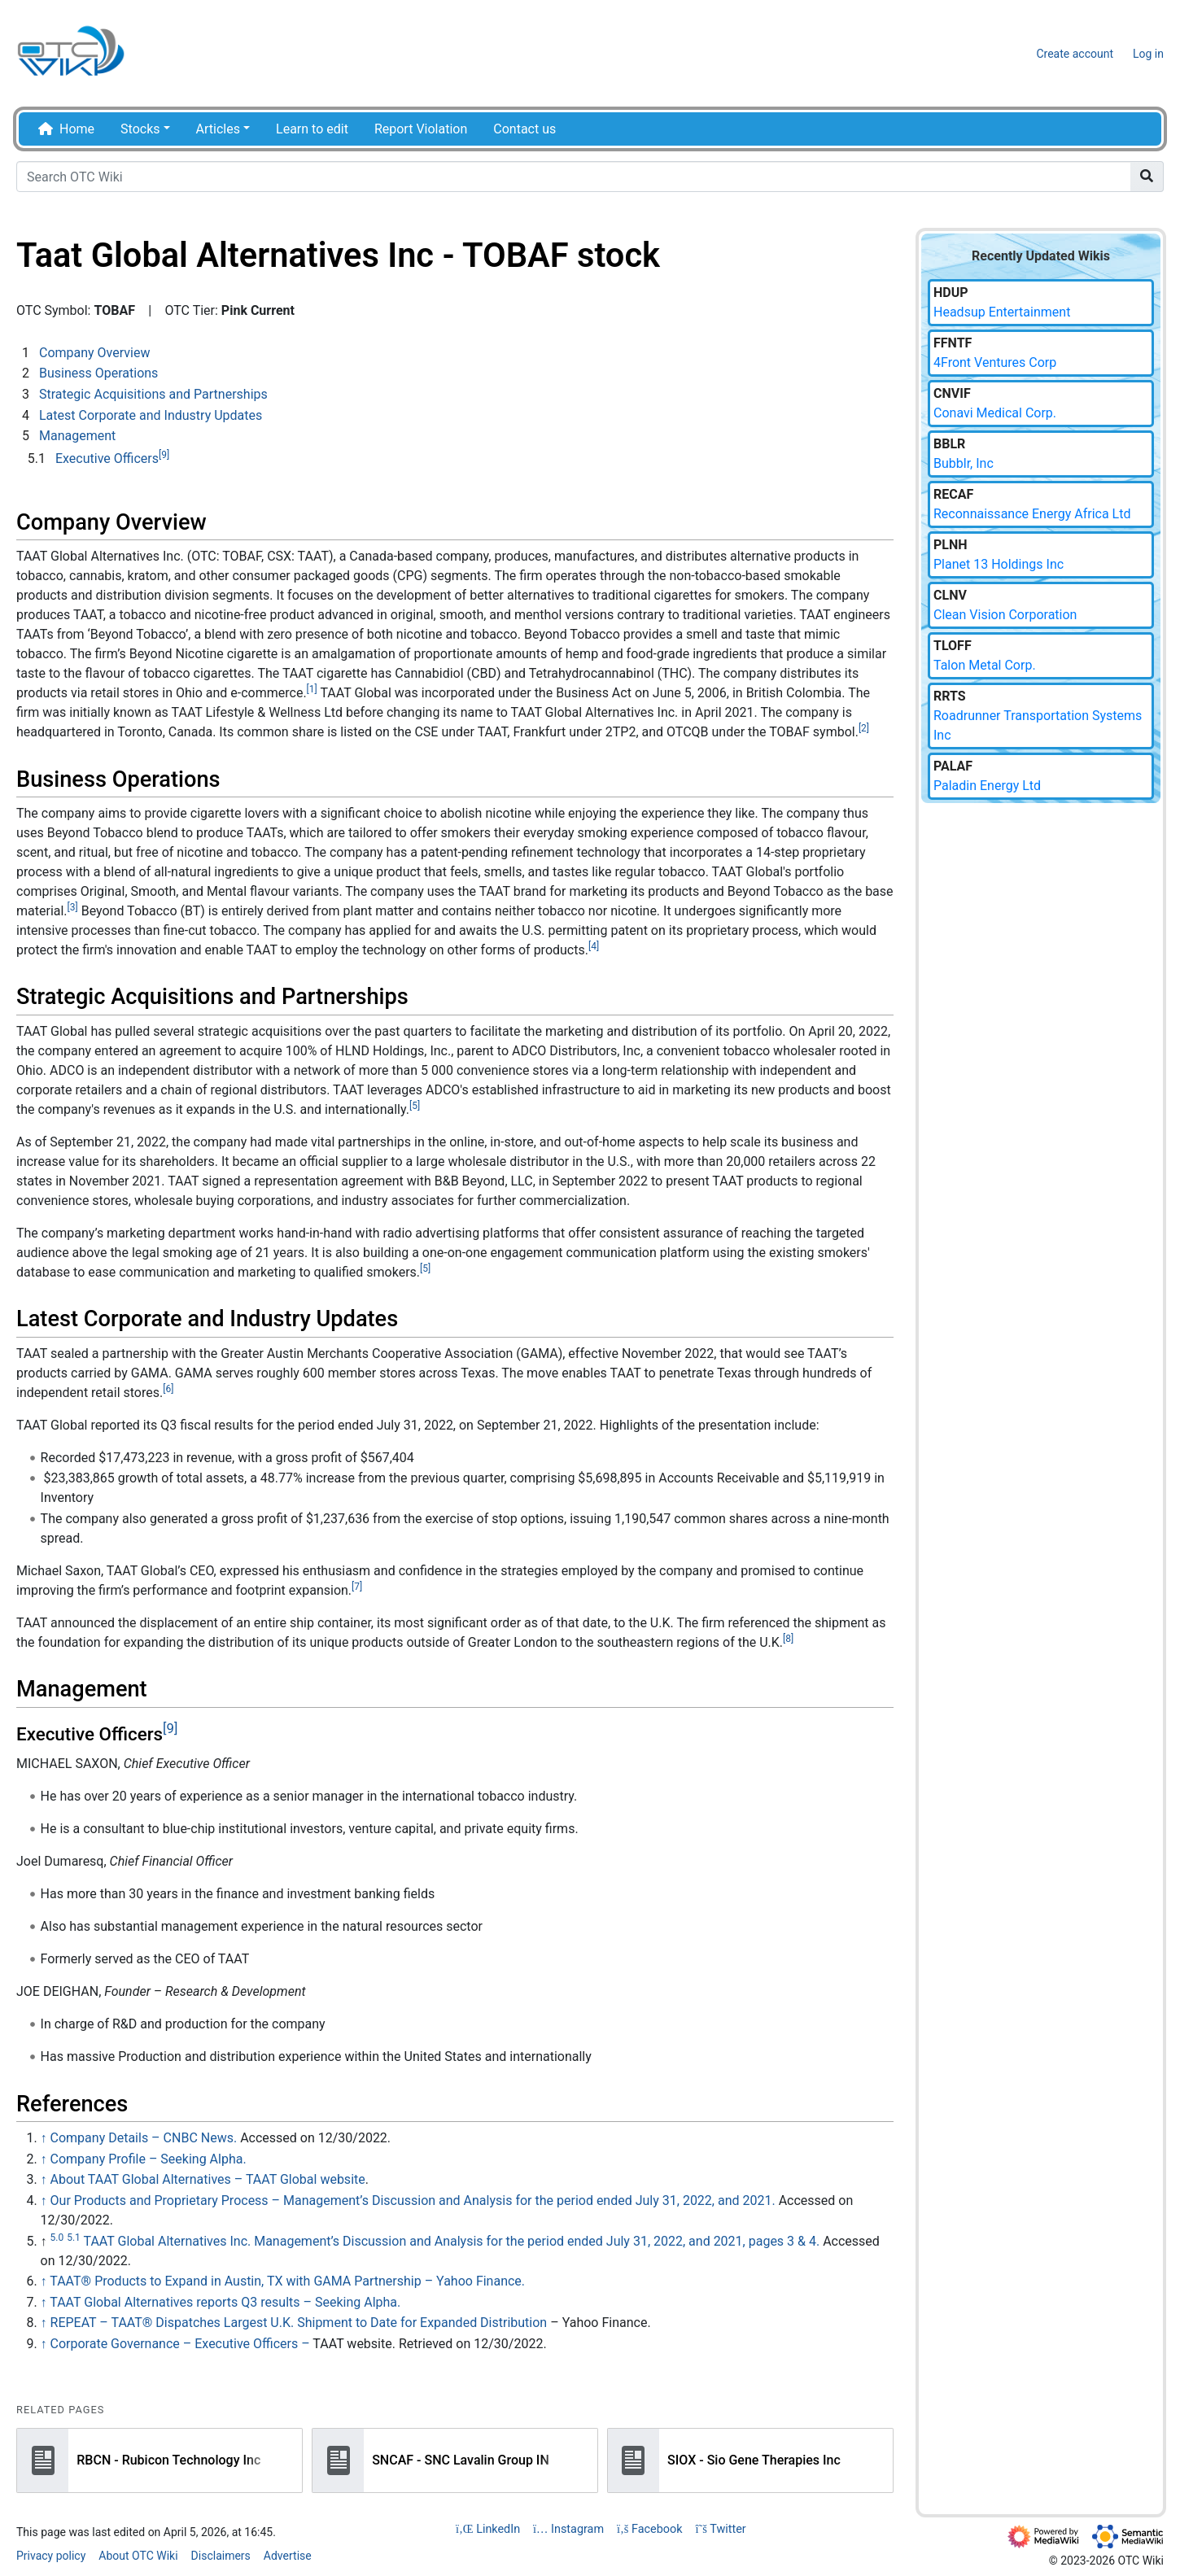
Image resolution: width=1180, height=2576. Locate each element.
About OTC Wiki (137, 2555)
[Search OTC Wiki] (573, 176)
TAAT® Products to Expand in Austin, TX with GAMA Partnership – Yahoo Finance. (287, 2281)
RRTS (949, 696)
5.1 (74, 2237)
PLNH (950, 544)
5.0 (57, 2237)
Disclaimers (221, 2555)
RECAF (953, 494)
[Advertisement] (1040, 1086)
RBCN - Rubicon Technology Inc (168, 2459)
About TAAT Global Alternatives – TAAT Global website (207, 2179)
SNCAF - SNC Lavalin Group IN (460, 2459)
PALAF (952, 766)
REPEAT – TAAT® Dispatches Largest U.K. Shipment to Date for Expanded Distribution (299, 2322)
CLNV (950, 595)
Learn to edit (312, 129)
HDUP (950, 292)
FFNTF (952, 343)
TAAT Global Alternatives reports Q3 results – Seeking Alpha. (225, 2302)
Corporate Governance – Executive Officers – (180, 2343)
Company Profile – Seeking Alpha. (148, 2159)
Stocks (140, 129)
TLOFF (952, 645)
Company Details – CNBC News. (144, 2138)
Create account (1074, 53)
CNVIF (952, 393)
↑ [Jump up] (44, 2138)
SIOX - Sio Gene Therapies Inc (754, 2459)
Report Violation (420, 129)
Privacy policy (50, 2555)
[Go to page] (1147, 176)
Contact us (524, 129)
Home (76, 129)
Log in (1148, 53)
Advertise (288, 2555)
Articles (218, 129)
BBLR (949, 444)
